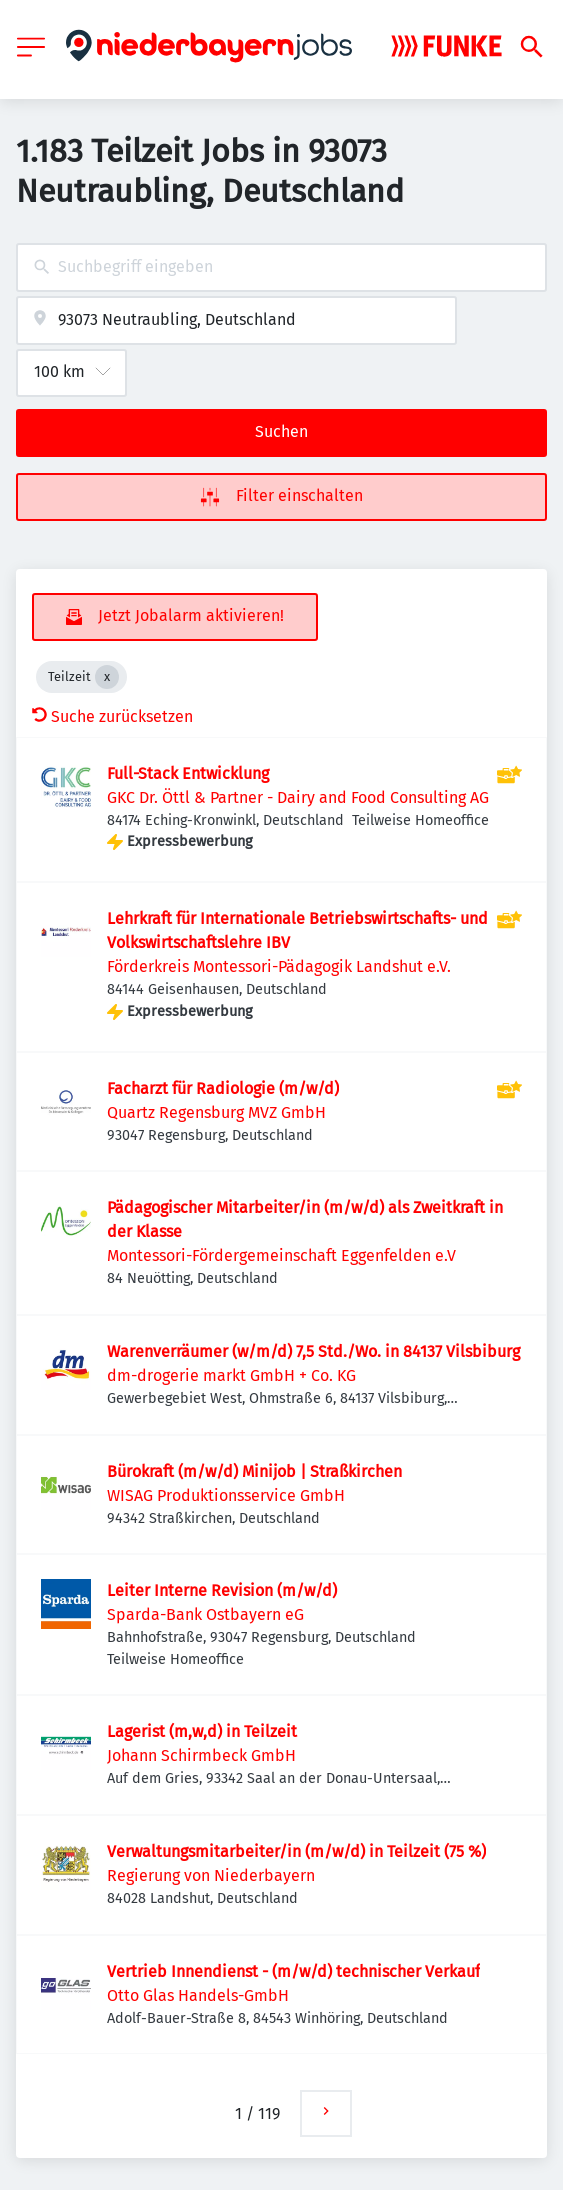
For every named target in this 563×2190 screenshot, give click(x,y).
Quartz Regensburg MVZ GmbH (216, 1112)
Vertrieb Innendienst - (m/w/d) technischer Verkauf (293, 1971)
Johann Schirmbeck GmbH (201, 1755)
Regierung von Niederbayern (211, 1875)
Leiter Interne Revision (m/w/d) (222, 1590)
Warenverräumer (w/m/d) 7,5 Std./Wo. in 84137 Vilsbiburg (313, 1351)
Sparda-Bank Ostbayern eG (205, 1614)
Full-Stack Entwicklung (188, 773)
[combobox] (281, 267)
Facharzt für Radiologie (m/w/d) (223, 1088)
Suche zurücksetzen (112, 716)
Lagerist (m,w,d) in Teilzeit (202, 1731)
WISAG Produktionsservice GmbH (226, 1495)
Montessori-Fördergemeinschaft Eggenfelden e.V (281, 1255)
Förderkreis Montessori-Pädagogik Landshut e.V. (279, 966)
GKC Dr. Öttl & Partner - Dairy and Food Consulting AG (298, 797)
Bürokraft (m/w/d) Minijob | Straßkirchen (254, 1471)
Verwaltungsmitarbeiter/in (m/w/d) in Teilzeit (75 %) (296, 1851)
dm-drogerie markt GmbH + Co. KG (231, 1375)
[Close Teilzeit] (107, 677)
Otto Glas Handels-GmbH (198, 1995)
